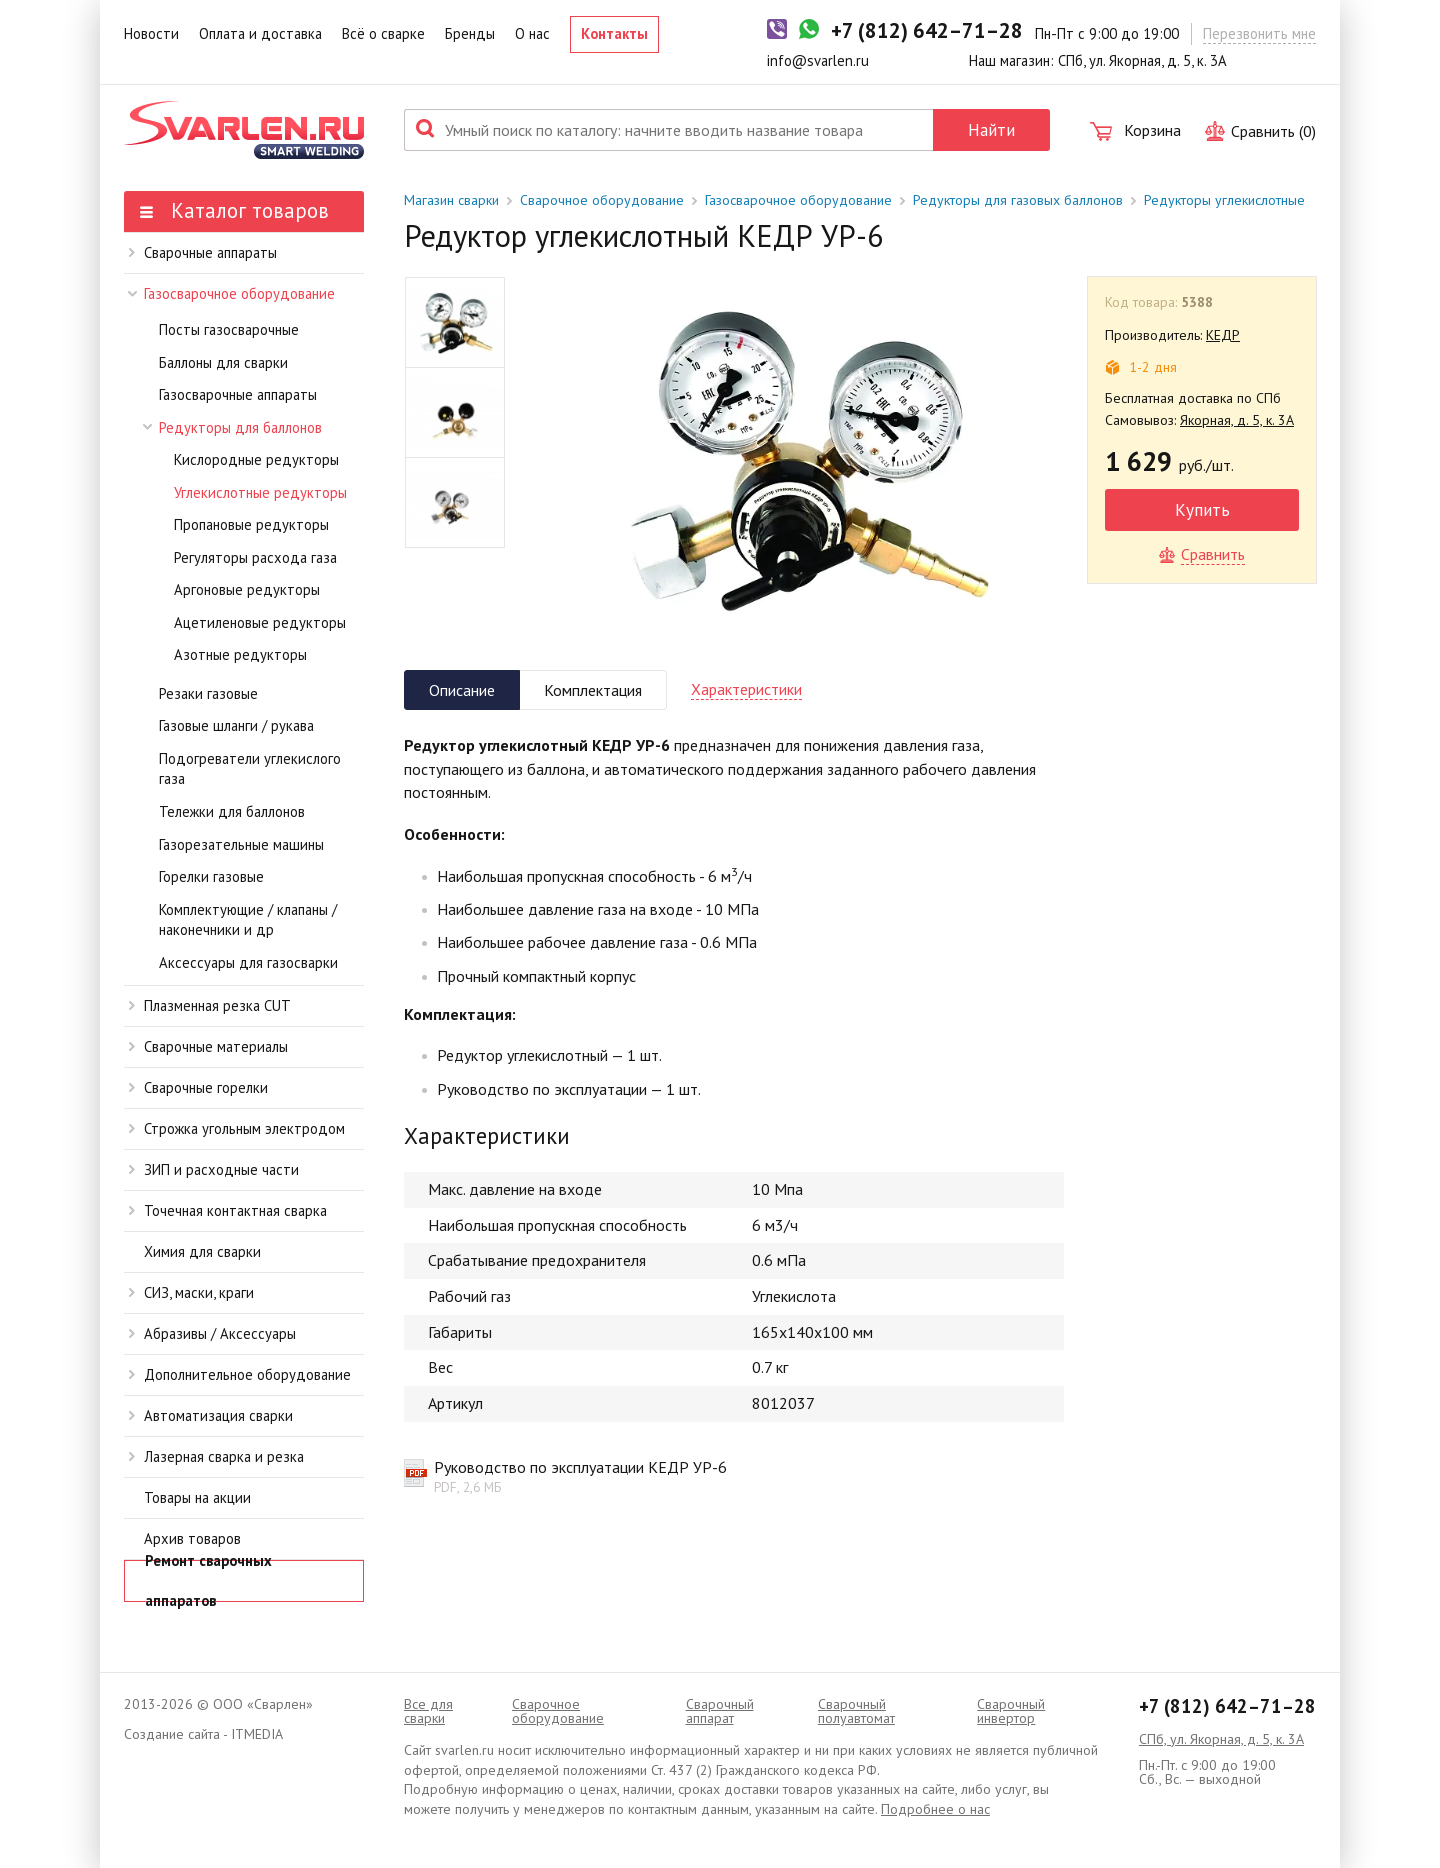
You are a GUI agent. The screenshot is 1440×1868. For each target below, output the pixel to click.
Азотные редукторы (240, 654)
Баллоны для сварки (223, 362)
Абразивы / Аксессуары (212, 1333)
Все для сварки (428, 1711)
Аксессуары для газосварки (248, 962)
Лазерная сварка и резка (216, 1456)
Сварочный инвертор (1011, 1711)
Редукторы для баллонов (233, 427)
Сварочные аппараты (203, 252)
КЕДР (1223, 335)
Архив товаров (192, 1538)
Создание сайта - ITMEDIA (203, 1734)
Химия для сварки (202, 1251)
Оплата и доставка (260, 33)
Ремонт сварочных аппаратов (208, 1581)
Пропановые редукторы (251, 524)
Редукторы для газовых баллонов (1018, 200)
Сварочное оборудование (602, 200)
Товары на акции (197, 1497)
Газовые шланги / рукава (236, 725)
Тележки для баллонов (232, 811)
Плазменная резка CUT (210, 1005)
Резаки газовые (208, 693)
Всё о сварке (383, 33)
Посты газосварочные (229, 329)
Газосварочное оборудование (232, 293)
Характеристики (746, 689)
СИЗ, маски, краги (191, 1292)
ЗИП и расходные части (214, 1169)
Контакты (614, 33)
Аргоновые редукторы (247, 589)
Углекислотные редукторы (260, 492)
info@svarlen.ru (818, 60)
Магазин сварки (451, 200)
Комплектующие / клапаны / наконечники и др (248, 920)
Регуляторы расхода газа (255, 557)
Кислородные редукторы (256, 459)
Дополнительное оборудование (240, 1374)
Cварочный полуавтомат (856, 1711)
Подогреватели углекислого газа (250, 769)
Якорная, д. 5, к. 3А (1237, 420)
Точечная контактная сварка (228, 1210)
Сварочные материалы (208, 1046)
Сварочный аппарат (720, 1711)
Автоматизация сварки (211, 1415)
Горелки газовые (211, 876)
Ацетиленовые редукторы (260, 622)
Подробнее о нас (935, 1809)
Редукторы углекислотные (1224, 200)
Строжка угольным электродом (237, 1128)
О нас (532, 33)
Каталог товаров (234, 210)
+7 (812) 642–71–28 (1227, 1706)
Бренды (470, 33)
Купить (1202, 509)
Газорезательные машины (241, 844)
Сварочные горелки (198, 1087)
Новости (151, 33)
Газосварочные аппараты (238, 394)
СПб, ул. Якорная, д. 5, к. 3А (1221, 1739)
